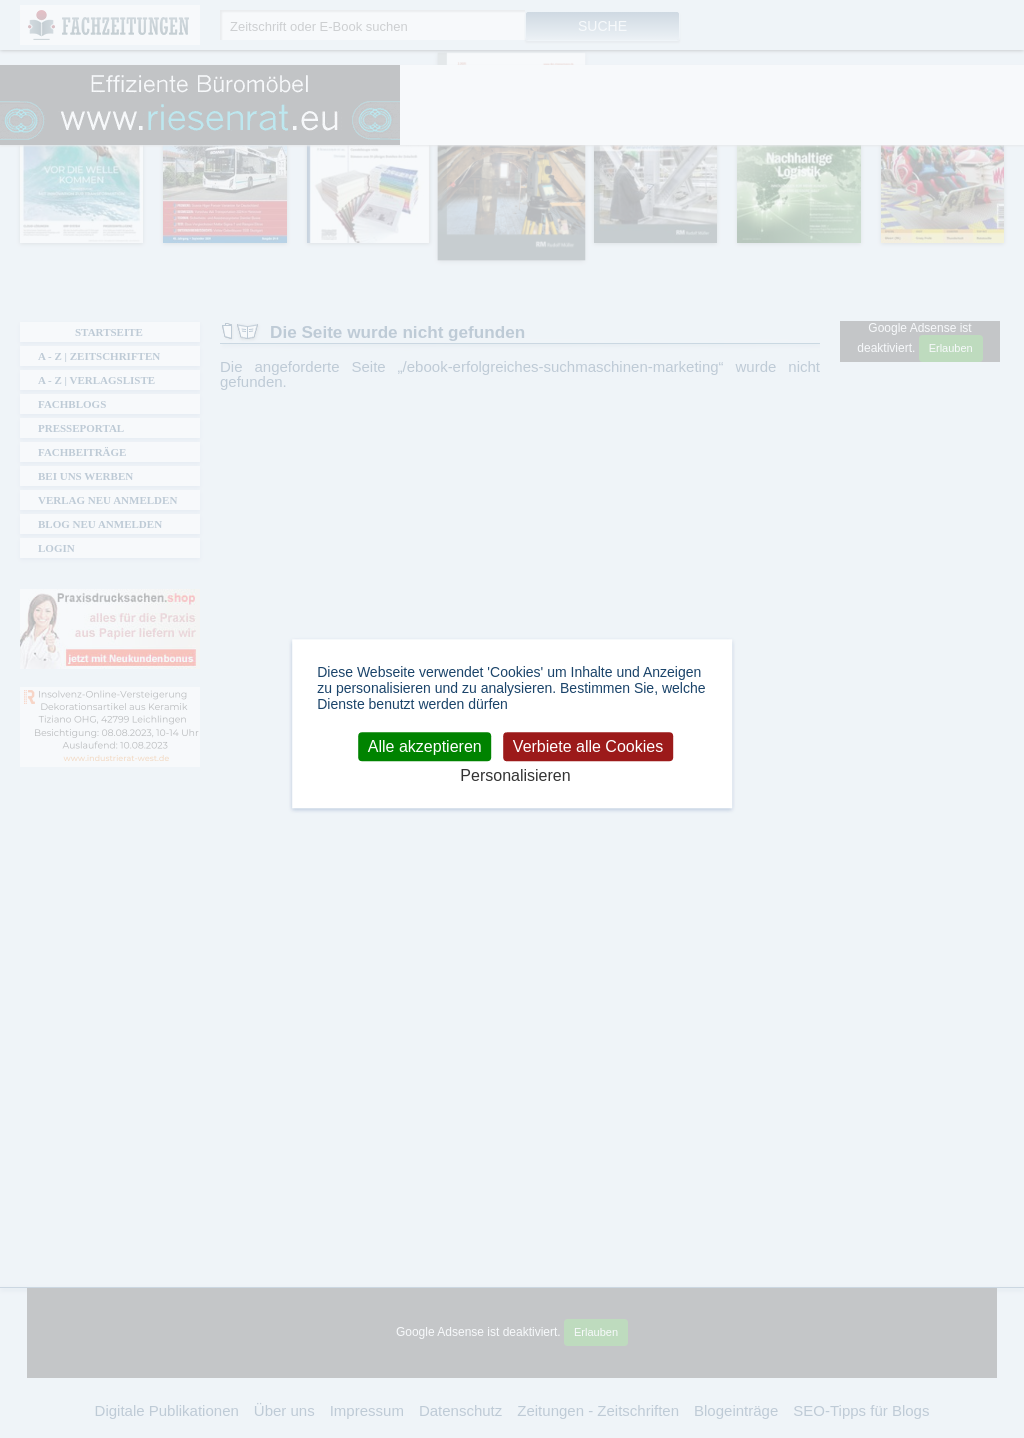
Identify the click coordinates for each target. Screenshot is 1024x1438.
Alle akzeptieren (425, 746)
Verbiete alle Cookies (588, 746)
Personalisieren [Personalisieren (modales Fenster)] (515, 776)
